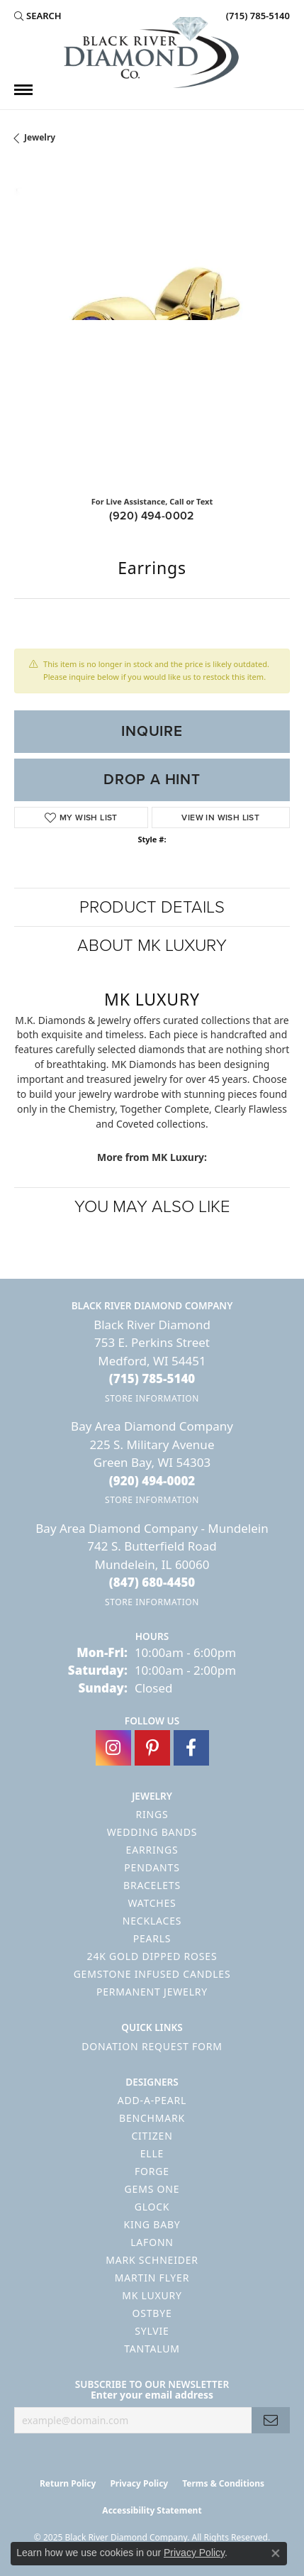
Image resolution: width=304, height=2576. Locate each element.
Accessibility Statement (151, 2510)
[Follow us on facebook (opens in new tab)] (191, 1748)
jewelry (39, 137)
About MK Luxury (152, 945)
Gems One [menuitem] (152, 2189)
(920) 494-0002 (152, 515)
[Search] (38, 16)
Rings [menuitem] (152, 1814)
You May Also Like (152, 1206)
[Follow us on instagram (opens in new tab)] (113, 1748)
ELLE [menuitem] (152, 2153)
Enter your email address (152, 2394)
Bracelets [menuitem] (152, 1885)
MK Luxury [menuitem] (152, 2295)
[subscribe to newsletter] (271, 2420)
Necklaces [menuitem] (152, 1920)
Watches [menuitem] (152, 1903)
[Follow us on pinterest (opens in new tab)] (152, 1748)
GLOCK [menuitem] (152, 2206)
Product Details (152, 907)
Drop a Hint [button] (152, 779)
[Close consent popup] (275, 2553)
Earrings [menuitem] (152, 1849)
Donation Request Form (151, 2046)
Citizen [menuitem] (151, 2135)
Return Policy (68, 2483)
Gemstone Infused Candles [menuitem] (152, 1974)
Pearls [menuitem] (152, 1938)
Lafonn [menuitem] (152, 2242)
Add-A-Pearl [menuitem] (152, 2100)
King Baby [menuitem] (151, 2224)
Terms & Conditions (223, 2483)
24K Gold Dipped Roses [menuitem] (152, 1956)
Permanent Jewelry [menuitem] (152, 1991)
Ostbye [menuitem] (151, 2313)
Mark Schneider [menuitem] (152, 2260)
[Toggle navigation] (23, 89)
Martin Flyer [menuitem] (152, 2277)
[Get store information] (152, 1398)
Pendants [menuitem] (151, 1867)
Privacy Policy (139, 2483)
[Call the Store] (152, 1378)
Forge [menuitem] (152, 2171)
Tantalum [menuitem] (152, 2348)
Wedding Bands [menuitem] (152, 1832)
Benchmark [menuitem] (152, 2118)
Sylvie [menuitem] (152, 2331)
